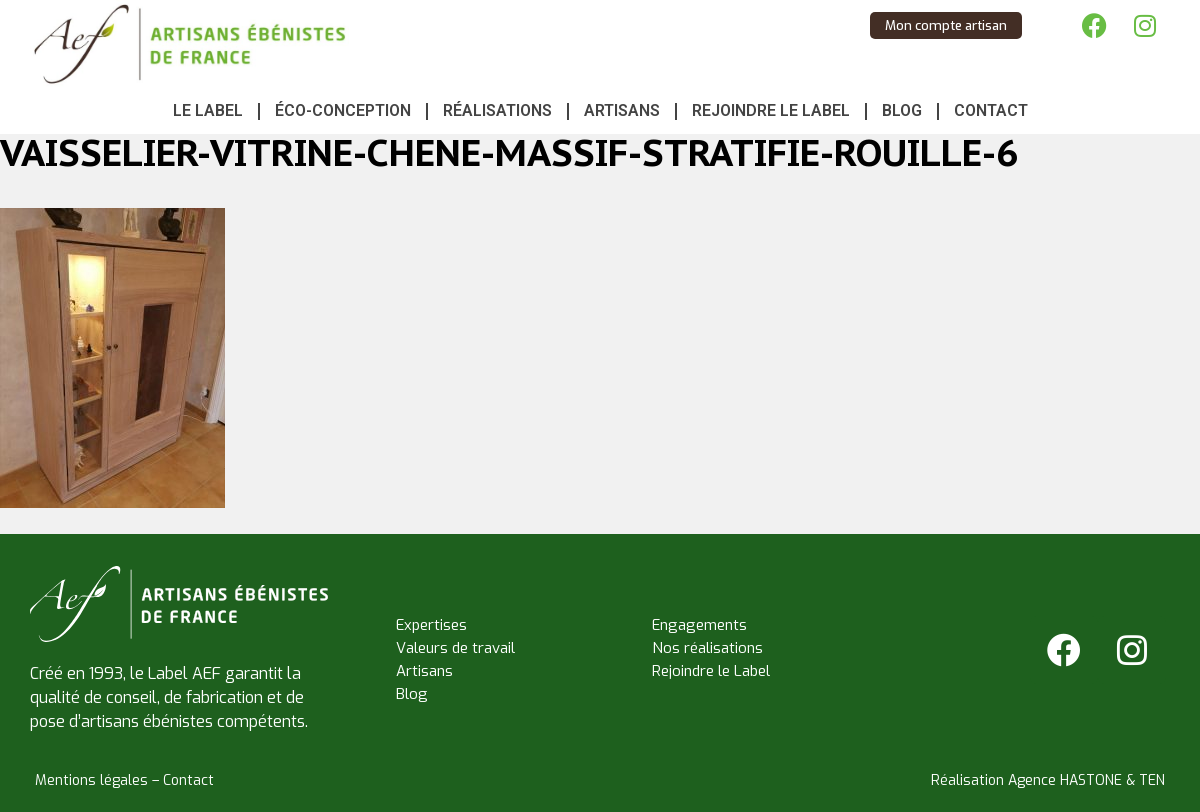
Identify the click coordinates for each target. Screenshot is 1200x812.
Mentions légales (91, 780)
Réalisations (497, 110)
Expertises (431, 625)
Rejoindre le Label (771, 110)
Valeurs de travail (455, 648)
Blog (902, 110)
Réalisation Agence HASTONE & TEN (1048, 780)
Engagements (699, 625)
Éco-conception (343, 110)
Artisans (622, 110)
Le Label (208, 110)
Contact (991, 110)
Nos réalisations (707, 648)
